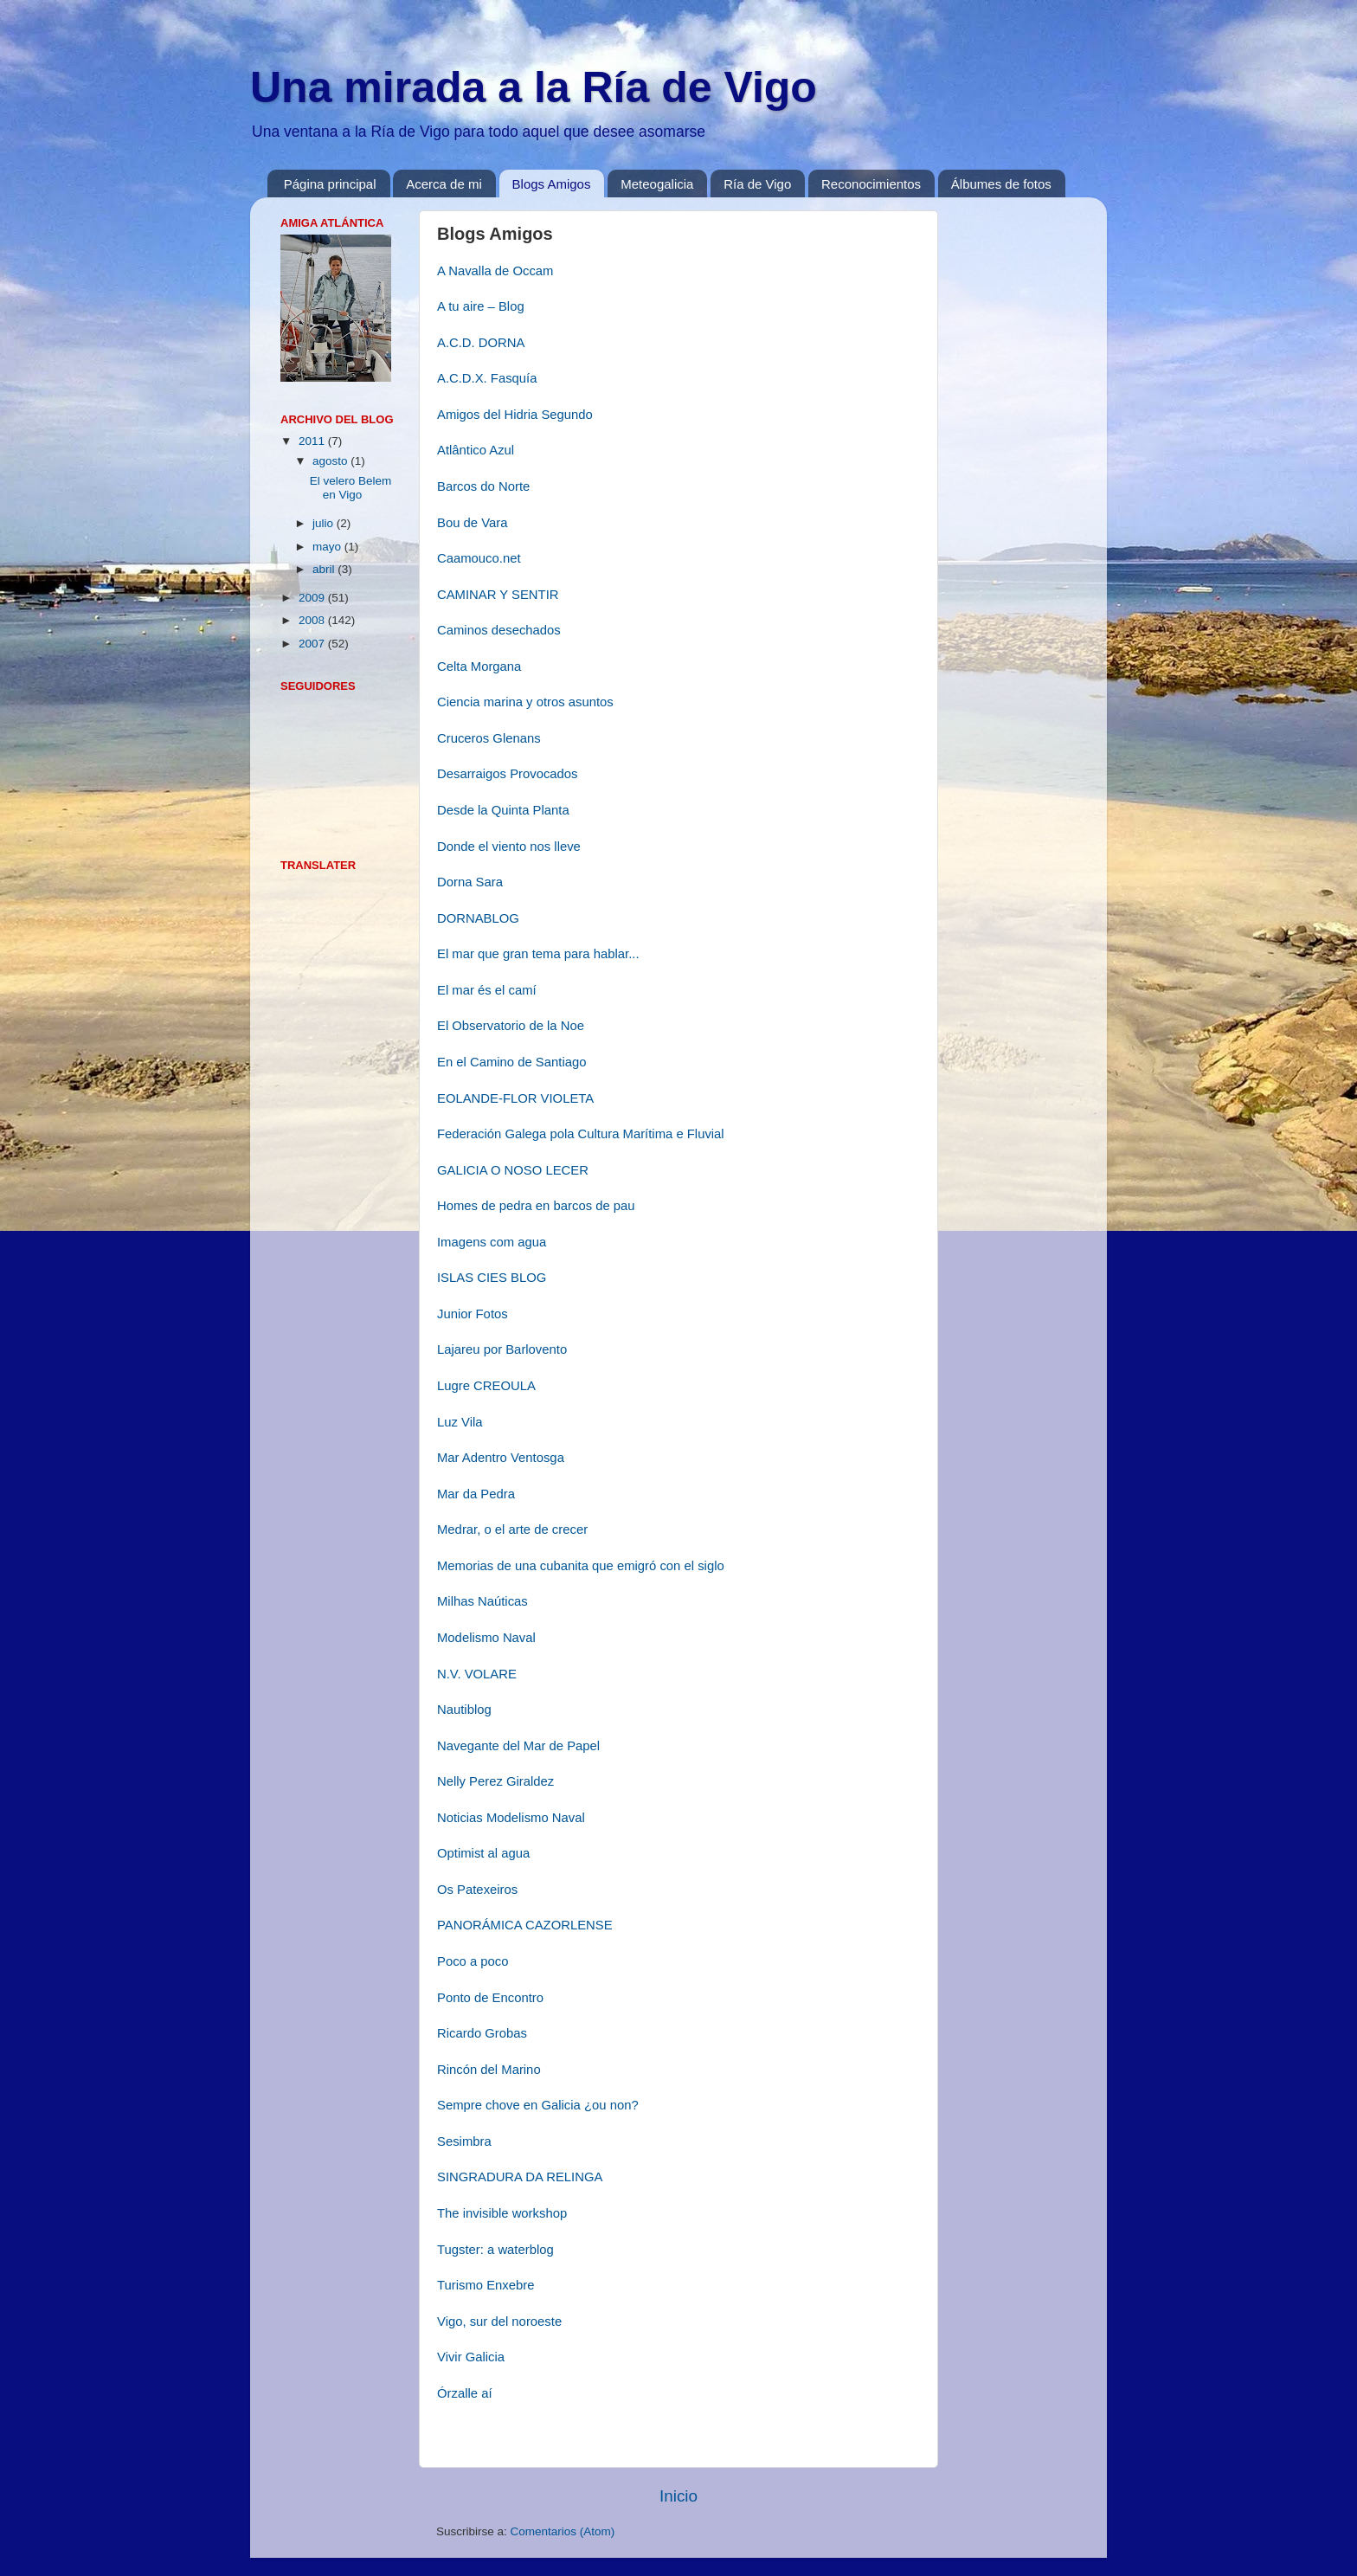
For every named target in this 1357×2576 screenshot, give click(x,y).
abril (325, 569)
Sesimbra (464, 2141)
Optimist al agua (483, 1853)
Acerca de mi (444, 184)
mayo (328, 546)
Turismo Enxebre (485, 2285)
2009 (313, 597)
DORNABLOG (478, 918)
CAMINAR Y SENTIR (498, 595)
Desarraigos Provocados (507, 774)
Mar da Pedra (476, 1494)
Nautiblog (464, 1709)
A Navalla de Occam (495, 271)
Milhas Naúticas (482, 1601)
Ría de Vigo (757, 184)
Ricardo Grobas (482, 2033)
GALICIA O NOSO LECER (512, 1170)
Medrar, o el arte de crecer (512, 1529)
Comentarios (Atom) (563, 2531)
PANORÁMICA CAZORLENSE (525, 1925)
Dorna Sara (470, 882)
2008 (313, 620)
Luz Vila (460, 1422)
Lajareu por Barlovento (502, 1349)
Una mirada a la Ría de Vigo (533, 87)
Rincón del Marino (489, 2070)
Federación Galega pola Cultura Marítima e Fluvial (580, 1134)
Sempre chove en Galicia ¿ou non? (538, 2105)
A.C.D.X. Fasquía (487, 378)
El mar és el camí (487, 990)
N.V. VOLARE (477, 1674)
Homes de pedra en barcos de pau (536, 1206)
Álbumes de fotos (1001, 184)
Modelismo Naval (486, 1638)
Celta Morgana (479, 666)
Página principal (330, 184)
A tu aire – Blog (480, 306)
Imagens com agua (491, 1242)
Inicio (678, 2496)
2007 (313, 643)
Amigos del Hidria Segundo (515, 415)
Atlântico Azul (475, 450)
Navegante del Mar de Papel (518, 1746)
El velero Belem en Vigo (351, 487)
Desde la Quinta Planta (503, 810)
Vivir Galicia (471, 2357)
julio (324, 523)
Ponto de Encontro (490, 1998)
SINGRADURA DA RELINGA (519, 2177)
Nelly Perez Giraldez (495, 1781)
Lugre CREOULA (486, 1386)
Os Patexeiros (477, 1890)
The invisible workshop (502, 2213)
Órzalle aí (464, 2393)
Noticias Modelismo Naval (511, 1818)
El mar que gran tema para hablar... (538, 954)
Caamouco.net (479, 558)
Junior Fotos (472, 1314)
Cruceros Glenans (489, 738)
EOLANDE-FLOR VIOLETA (515, 1098)
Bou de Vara (472, 523)
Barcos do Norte (483, 486)
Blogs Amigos (551, 184)
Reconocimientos (871, 184)
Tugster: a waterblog (495, 2250)
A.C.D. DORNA (480, 343)
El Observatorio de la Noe (510, 1026)
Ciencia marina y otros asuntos (525, 702)
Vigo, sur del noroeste (499, 2321)
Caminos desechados (499, 630)
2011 (313, 441)
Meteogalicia (657, 184)
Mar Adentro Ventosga (500, 1458)
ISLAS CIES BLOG (491, 1278)
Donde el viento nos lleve (509, 846)
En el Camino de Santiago (511, 1062)
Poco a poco (473, 1961)
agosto (331, 460)
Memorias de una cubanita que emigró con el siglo (580, 1566)
